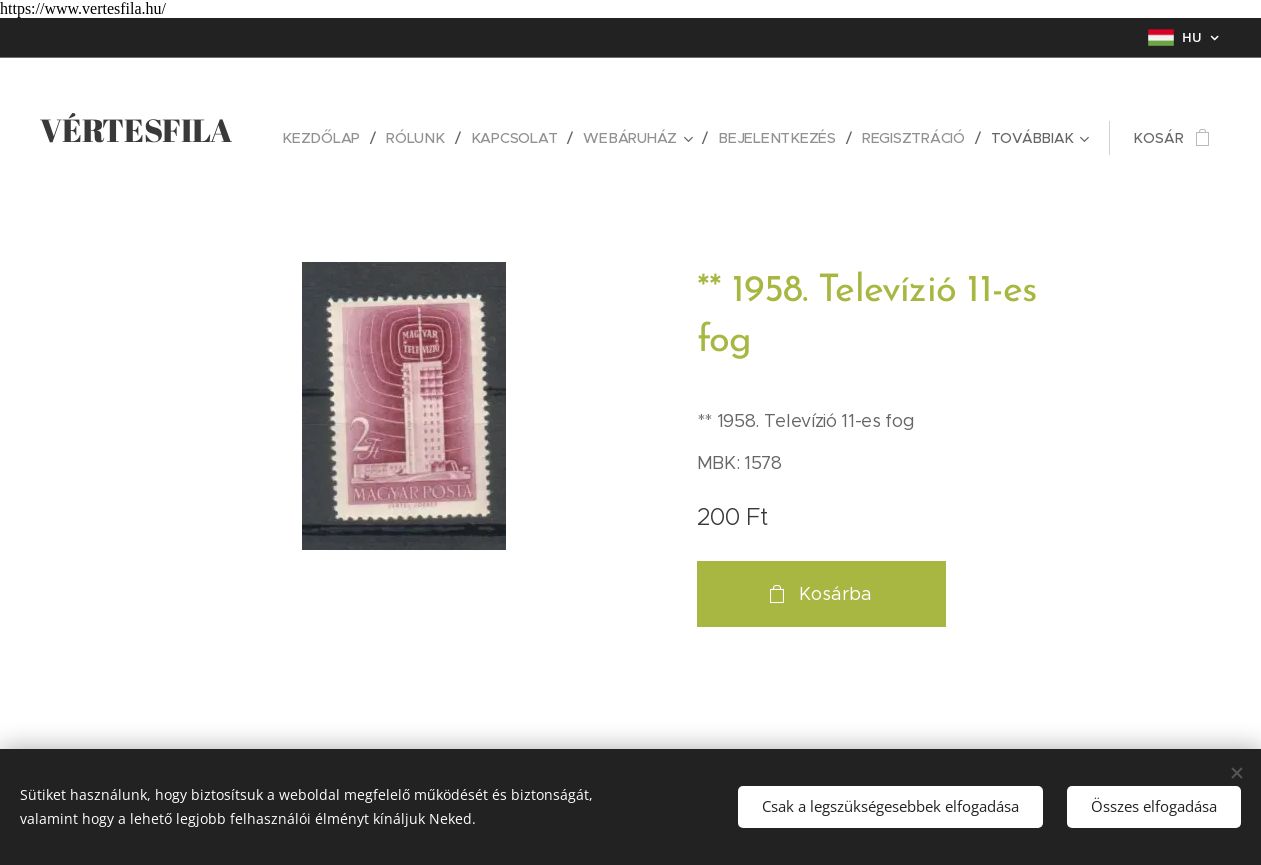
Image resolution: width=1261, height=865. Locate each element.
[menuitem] (332, 138)
